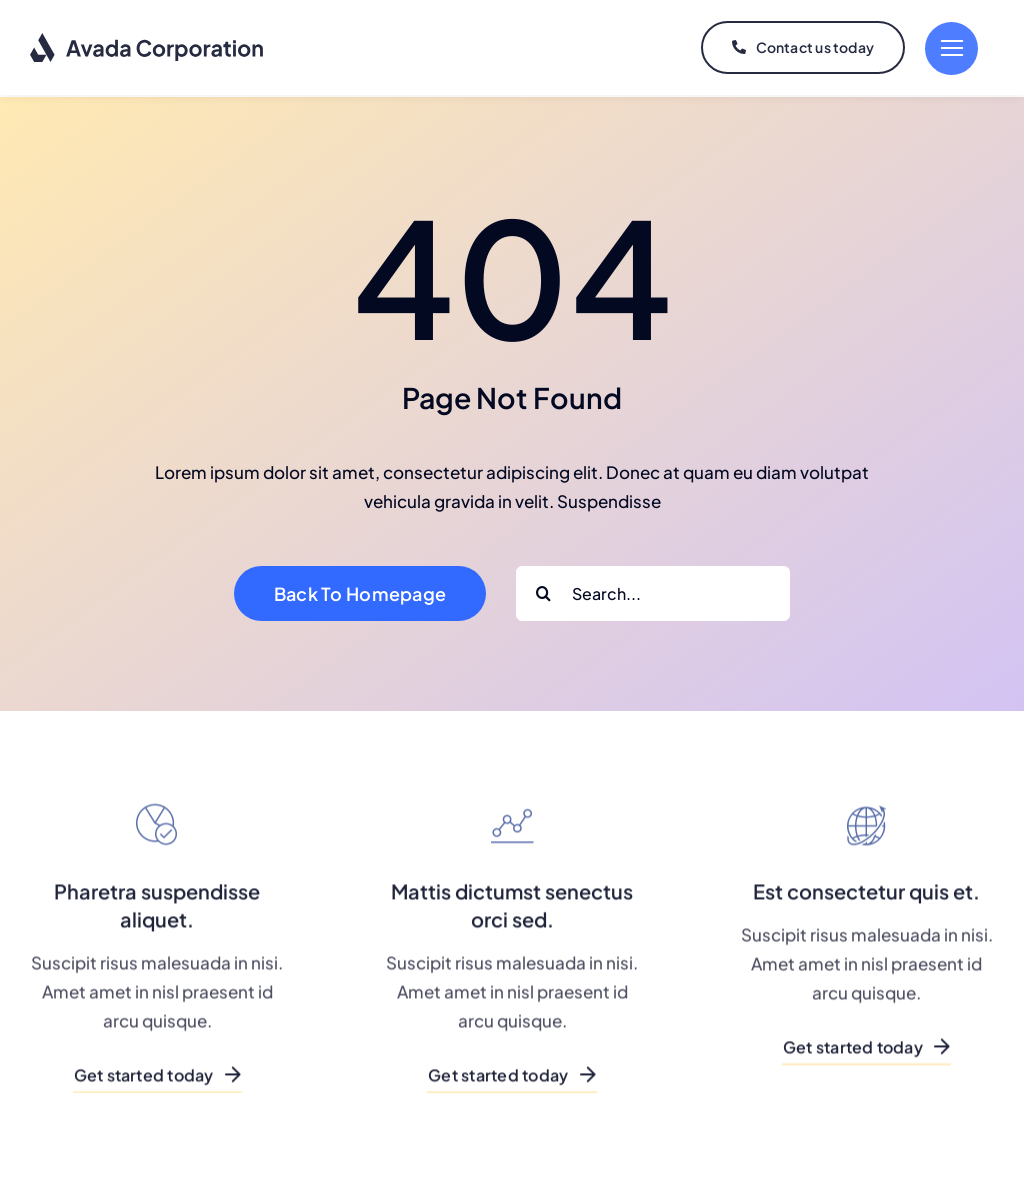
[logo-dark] (147, 40)
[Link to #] (951, 48)
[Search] (543, 591)
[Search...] (653, 591)
